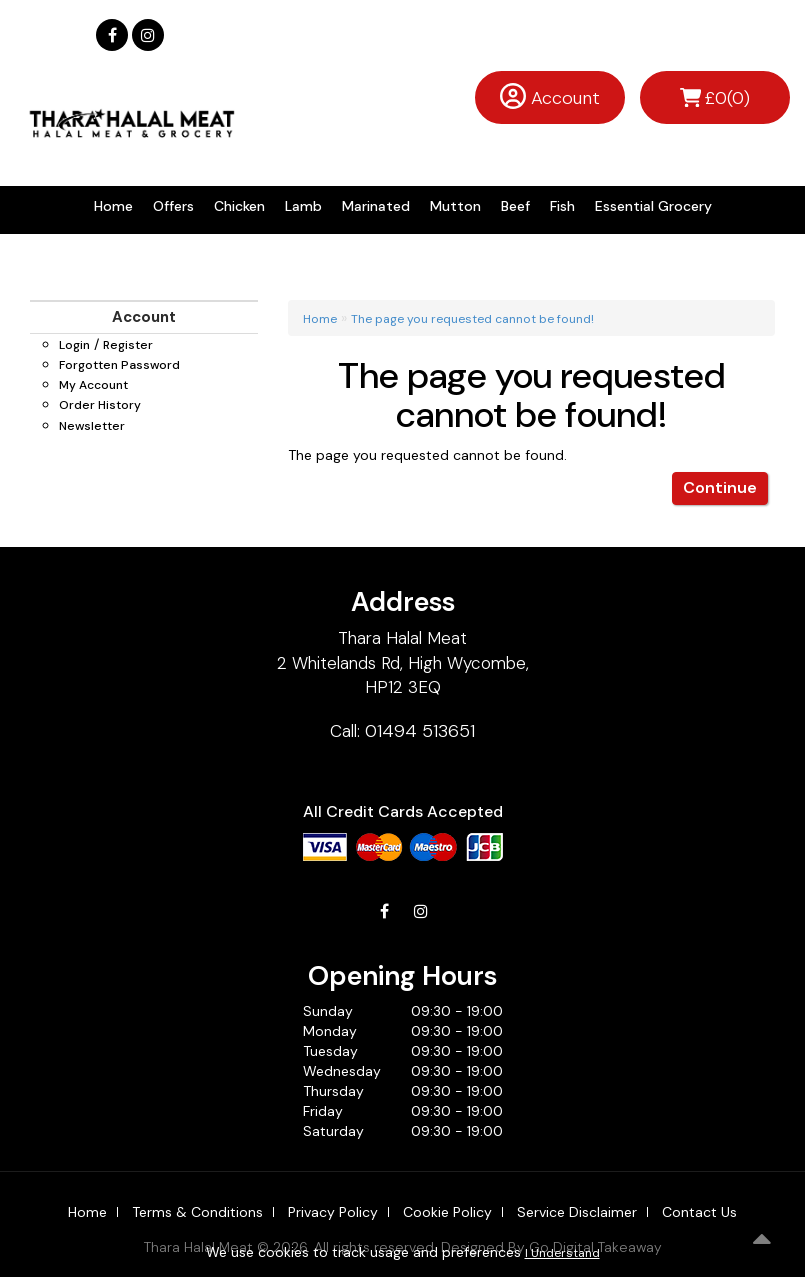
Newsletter (92, 426)
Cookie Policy (447, 1212)
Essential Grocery (653, 206)
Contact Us (699, 1212)
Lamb (303, 206)
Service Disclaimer (577, 1212)
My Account (93, 385)
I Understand (562, 1253)
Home (113, 206)
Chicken (239, 206)
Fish (562, 206)
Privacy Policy (333, 1212)
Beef (515, 206)
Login (74, 345)
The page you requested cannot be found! (472, 319)
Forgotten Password (119, 365)
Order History (100, 405)
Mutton (455, 206)
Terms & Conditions (197, 1212)
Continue (720, 487)
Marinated (376, 206)
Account (565, 98)
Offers (173, 206)
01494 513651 (420, 731)
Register (128, 345)
